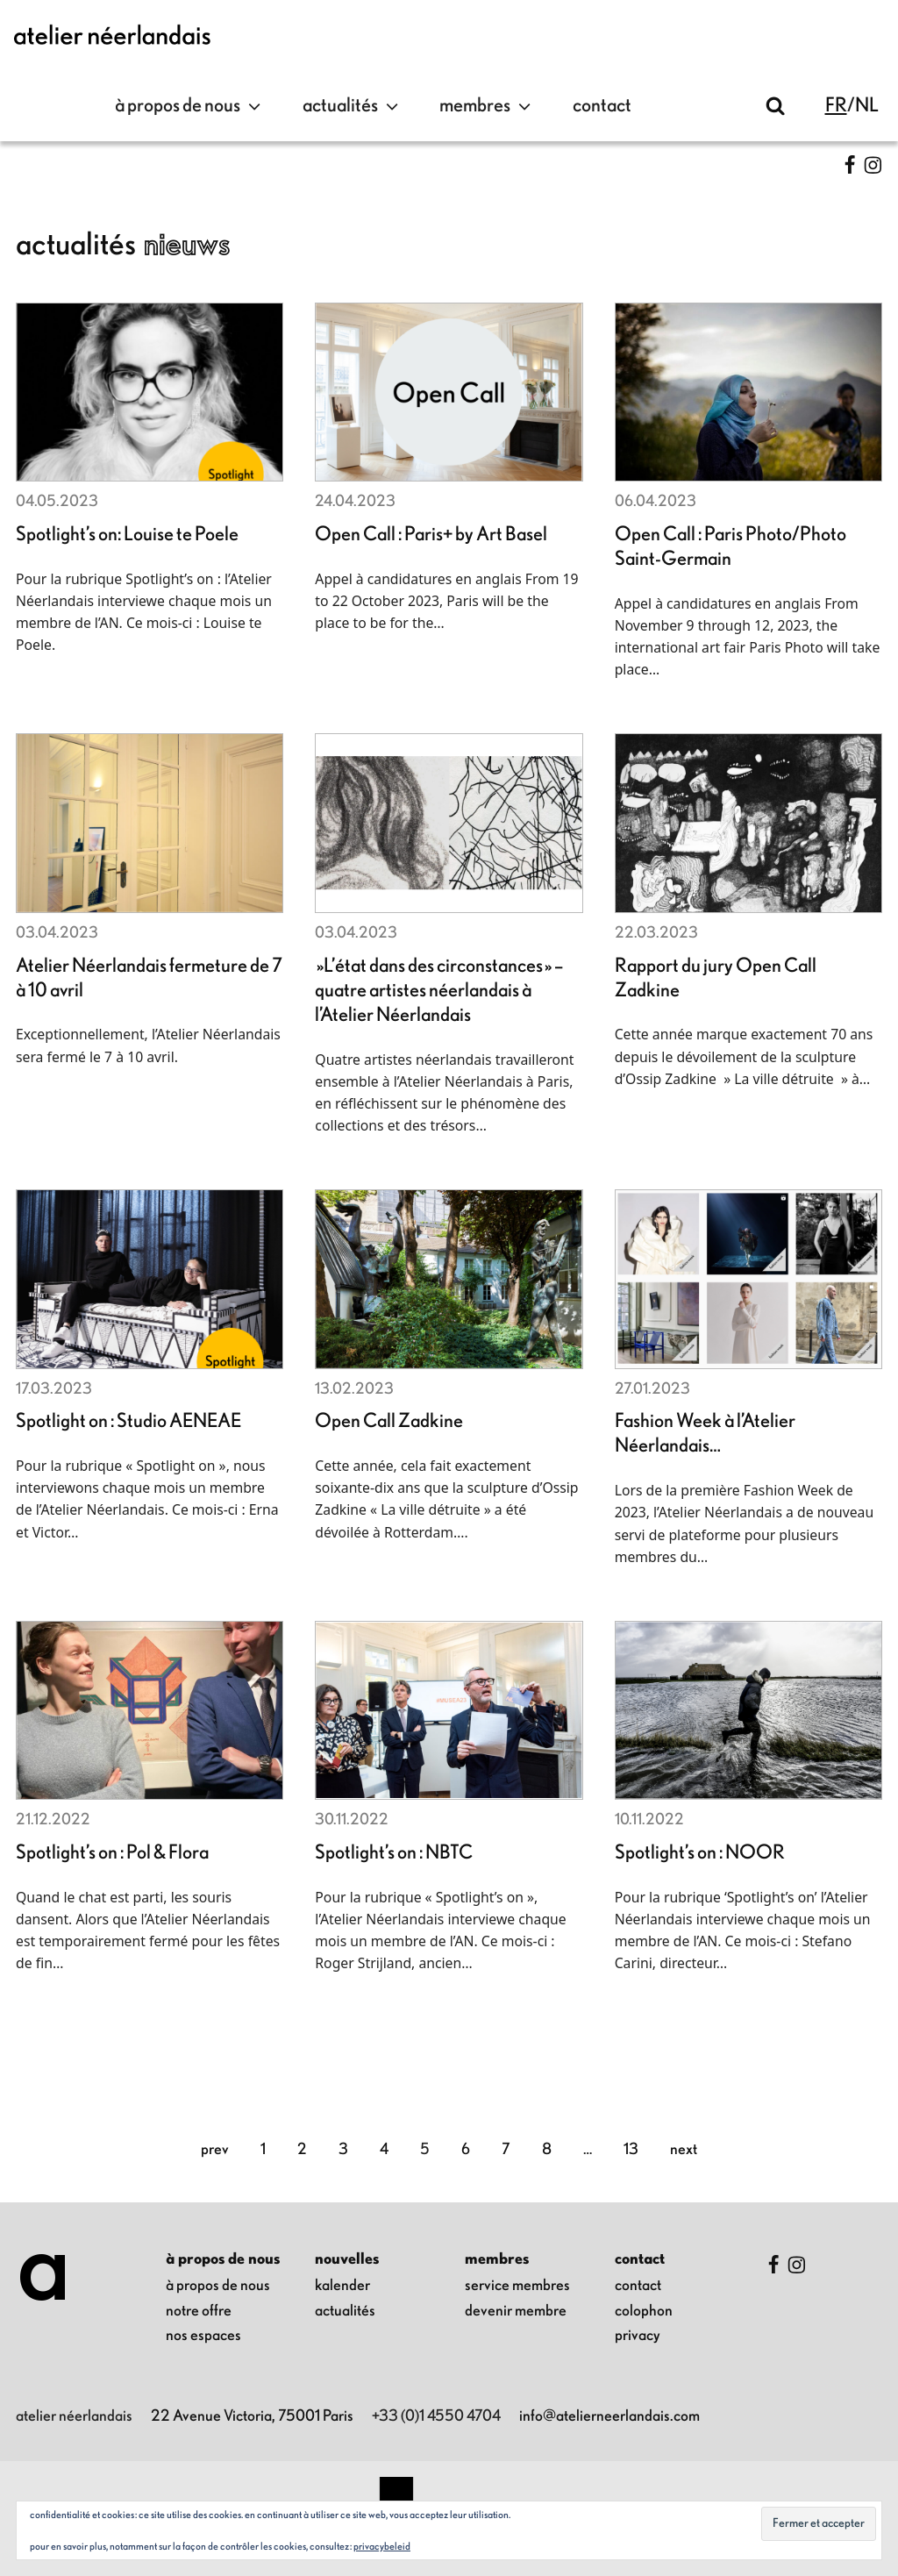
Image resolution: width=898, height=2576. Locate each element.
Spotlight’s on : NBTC (394, 1853)
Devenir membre (516, 2311)
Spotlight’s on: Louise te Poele (127, 534)
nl (867, 106)
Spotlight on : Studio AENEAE (128, 1421)
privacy (637, 2336)
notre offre (199, 2311)
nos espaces (203, 2336)
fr (836, 106)
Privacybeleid (381, 2546)
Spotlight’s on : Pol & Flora (112, 1853)
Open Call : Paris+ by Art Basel (431, 534)
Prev (215, 2150)
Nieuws (187, 244)
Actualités (353, 106)
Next (683, 2150)
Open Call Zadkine (389, 1421)
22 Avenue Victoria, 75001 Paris (252, 2416)
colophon (644, 2311)
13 (631, 2150)
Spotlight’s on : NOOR (700, 1853)
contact (602, 106)
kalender (342, 2286)
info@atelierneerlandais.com (609, 2416)
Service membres (517, 2286)
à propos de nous (190, 106)
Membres (487, 106)
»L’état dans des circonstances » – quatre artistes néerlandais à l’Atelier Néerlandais (439, 990)
